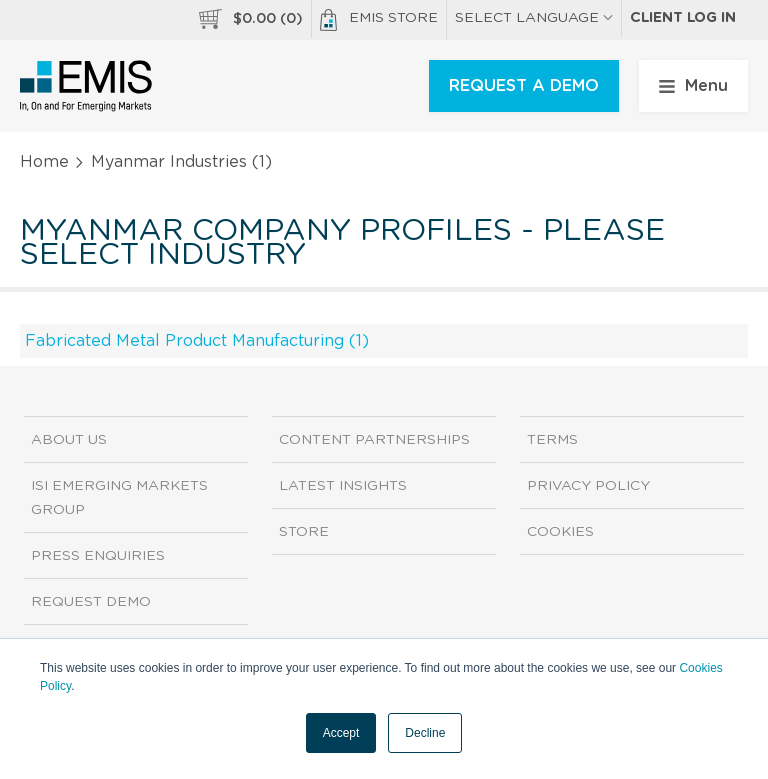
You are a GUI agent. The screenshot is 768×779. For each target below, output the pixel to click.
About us (69, 440)
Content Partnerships (374, 440)
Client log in (683, 18)
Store (304, 532)
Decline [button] (425, 733)
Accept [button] (341, 733)
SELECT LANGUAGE (534, 18)
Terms (552, 440)
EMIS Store (379, 20)
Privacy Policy (588, 486)
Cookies (560, 532)
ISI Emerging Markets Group (119, 498)
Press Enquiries (98, 556)
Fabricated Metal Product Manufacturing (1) (197, 341)
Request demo (91, 602)
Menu (693, 86)
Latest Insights (343, 486)
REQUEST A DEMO (524, 86)
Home (44, 162)
